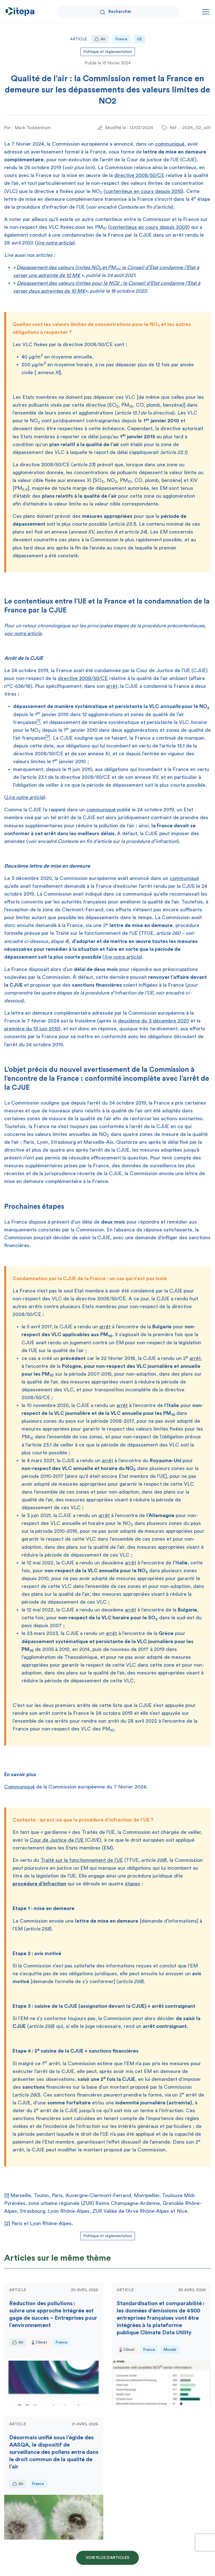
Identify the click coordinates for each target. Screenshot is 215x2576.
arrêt (111, 686)
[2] (7, 2223)
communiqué (169, 143)
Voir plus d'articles (107, 2558)
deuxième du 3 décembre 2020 (153, 1020)
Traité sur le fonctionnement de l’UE (82, 1860)
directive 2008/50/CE (139, 175)
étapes (132, 1883)
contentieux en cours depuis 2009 (149, 227)
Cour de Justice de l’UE (57, 1840)
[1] (6, 2195)
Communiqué (19, 1786)
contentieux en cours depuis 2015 (143, 191)
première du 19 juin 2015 (31, 1028)
